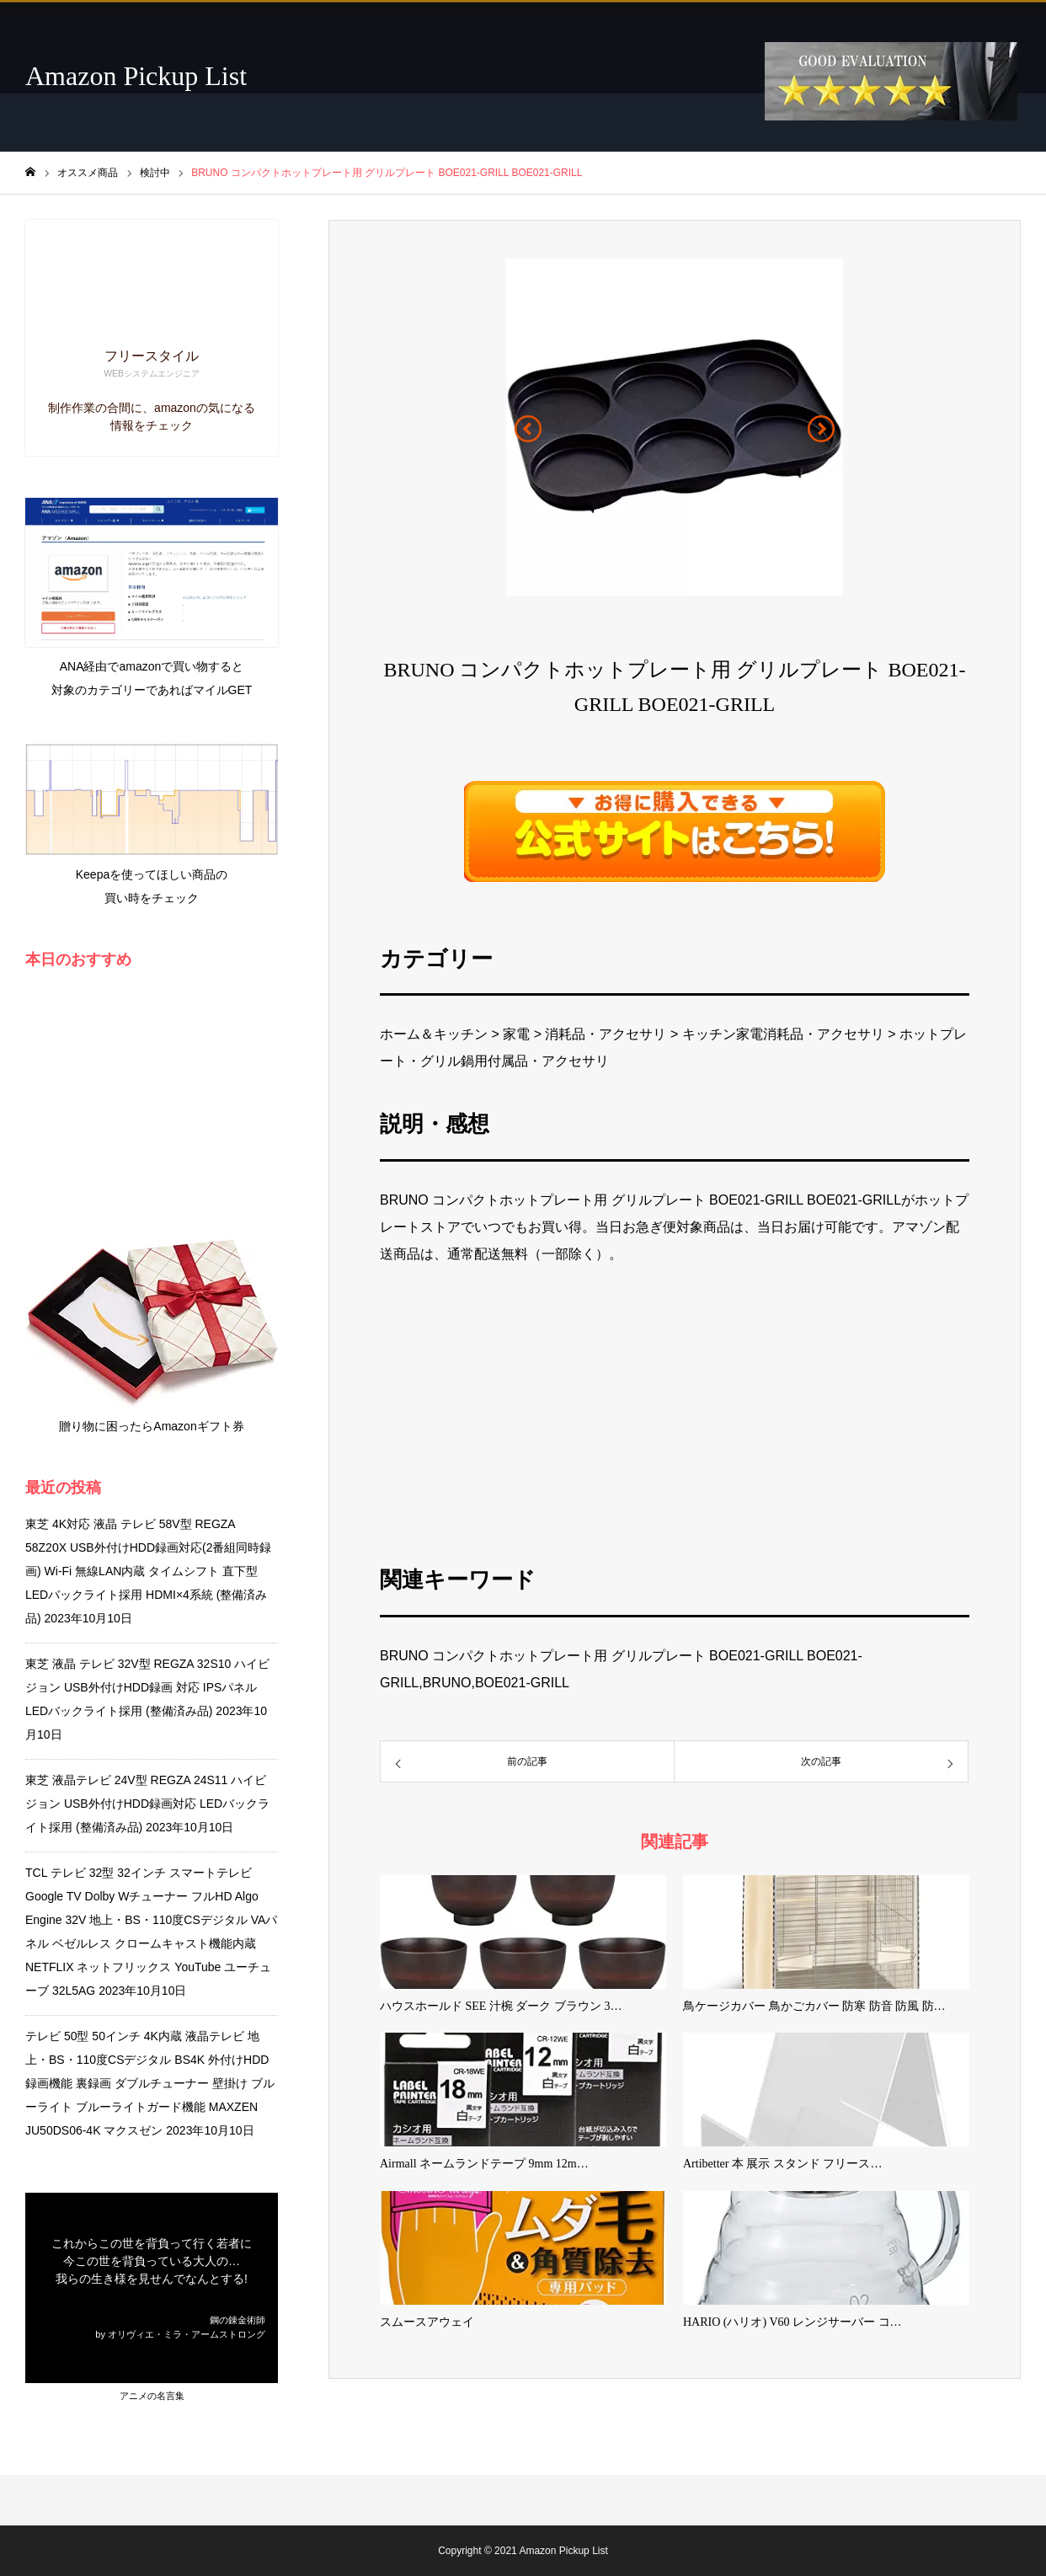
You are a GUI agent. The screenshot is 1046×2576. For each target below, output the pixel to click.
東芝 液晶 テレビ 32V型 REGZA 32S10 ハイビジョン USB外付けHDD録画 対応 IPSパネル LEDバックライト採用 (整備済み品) (147, 1687)
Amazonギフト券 (198, 1426)
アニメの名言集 (152, 2396)
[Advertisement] (678, 1413)
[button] (528, 428)
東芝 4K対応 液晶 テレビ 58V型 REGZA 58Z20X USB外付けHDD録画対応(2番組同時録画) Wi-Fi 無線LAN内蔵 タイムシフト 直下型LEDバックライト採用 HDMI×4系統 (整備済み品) (148, 1571)
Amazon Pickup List (136, 76)
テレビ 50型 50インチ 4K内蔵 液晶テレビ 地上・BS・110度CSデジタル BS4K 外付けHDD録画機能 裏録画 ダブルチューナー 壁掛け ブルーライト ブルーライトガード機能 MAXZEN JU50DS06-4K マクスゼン (150, 2083)
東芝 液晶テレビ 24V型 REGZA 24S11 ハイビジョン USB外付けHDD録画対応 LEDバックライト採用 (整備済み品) (147, 1803)
